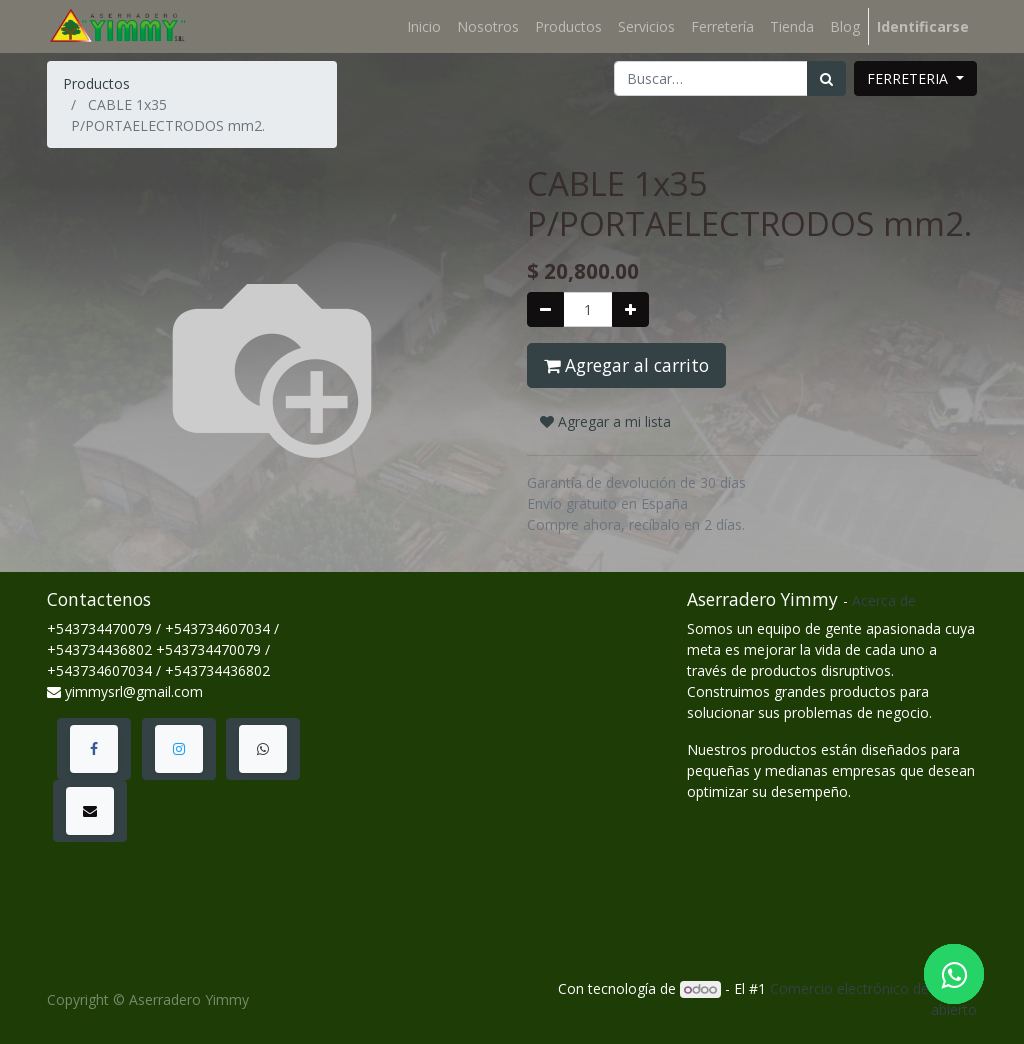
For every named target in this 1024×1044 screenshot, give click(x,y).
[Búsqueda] (826, 78)
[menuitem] (424, 26)
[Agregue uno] (630, 309)
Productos (96, 83)
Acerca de (884, 600)
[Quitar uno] (545, 309)
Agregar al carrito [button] (626, 365)
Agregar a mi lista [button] (605, 421)
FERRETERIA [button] (909, 78)
